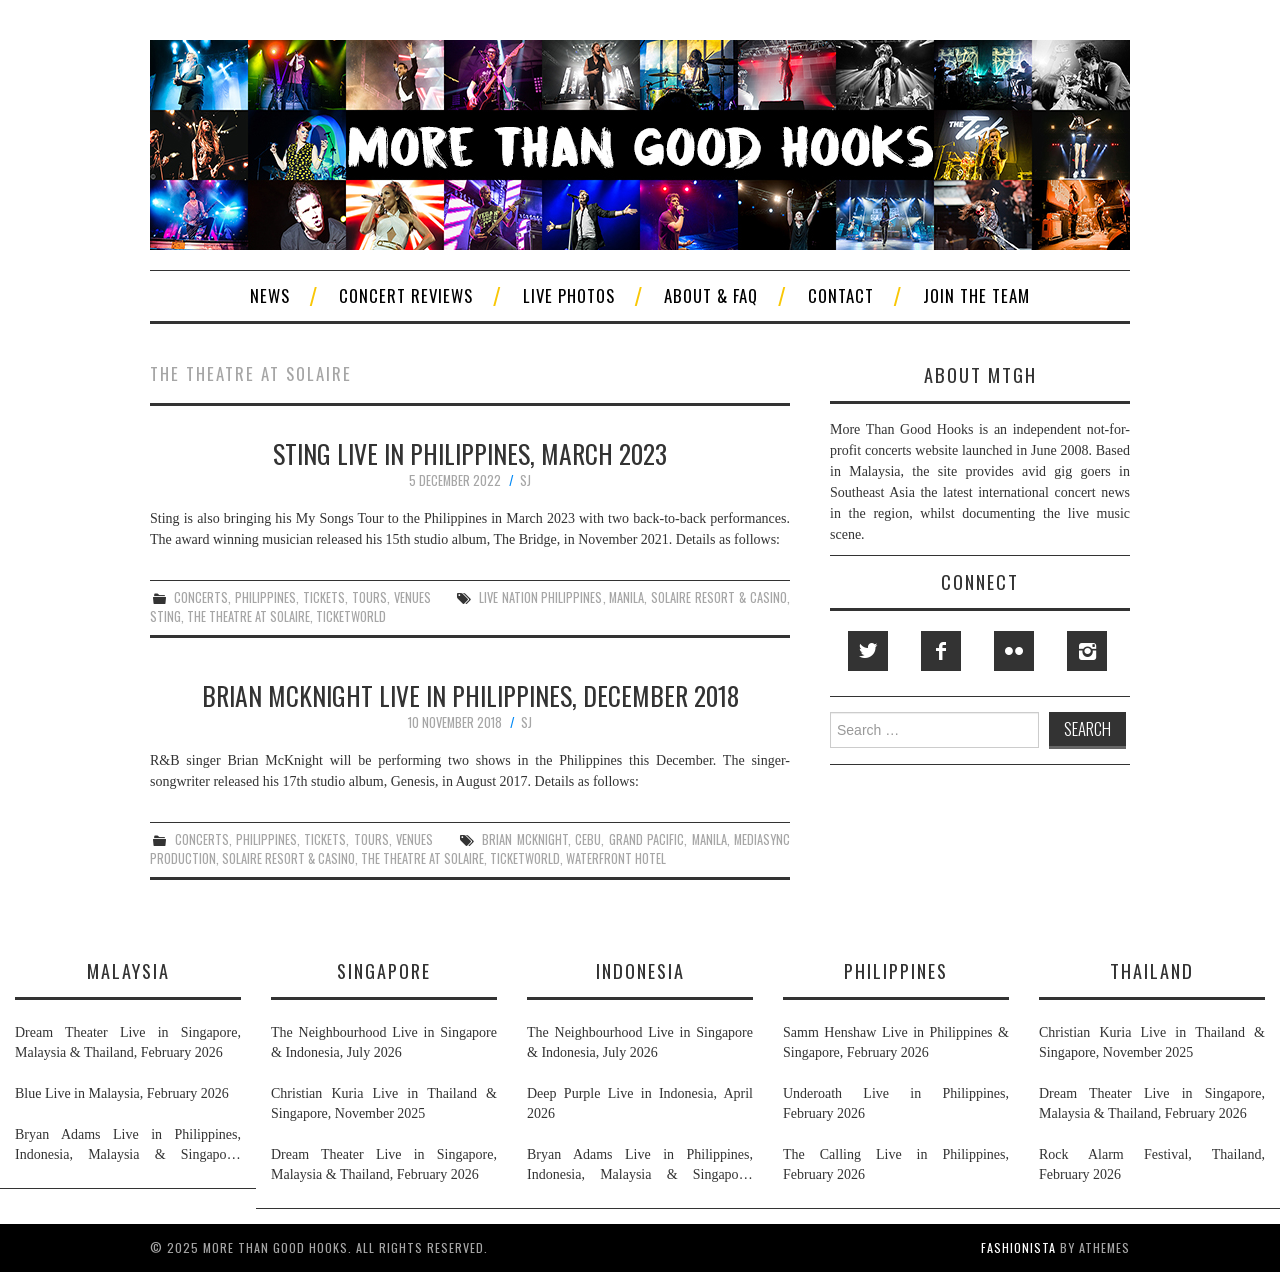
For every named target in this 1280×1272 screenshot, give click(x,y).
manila (626, 597)
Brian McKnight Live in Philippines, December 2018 (470, 695)
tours (369, 597)
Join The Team (976, 295)
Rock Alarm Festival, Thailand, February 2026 (1152, 1164)
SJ (525, 480)
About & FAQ (711, 295)
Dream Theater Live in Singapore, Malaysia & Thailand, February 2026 (128, 1042)
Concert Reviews (406, 295)
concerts (201, 597)
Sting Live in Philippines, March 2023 (470, 453)
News (270, 295)
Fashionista (1018, 1247)
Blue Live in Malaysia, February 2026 (122, 1093)
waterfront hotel (616, 858)
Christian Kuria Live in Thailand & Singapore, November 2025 (384, 1103)
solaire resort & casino (719, 597)
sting (165, 616)
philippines (265, 597)
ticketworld (351, 616)
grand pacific (646, 839)
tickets (324, 597)
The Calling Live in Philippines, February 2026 (896, 1164)
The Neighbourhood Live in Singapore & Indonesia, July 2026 (384, 1042)
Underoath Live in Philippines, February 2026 (896, 1103)
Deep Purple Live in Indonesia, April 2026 (640, 1103)
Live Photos (569, 295)
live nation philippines (541, 597)
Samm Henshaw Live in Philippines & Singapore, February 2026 (896, 1042)
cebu (588, 839)
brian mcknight (524, 839)
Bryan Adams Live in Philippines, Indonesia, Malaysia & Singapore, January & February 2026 (128, 1146)
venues (412, 597)
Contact (841, 295)
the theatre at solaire (248, 616)
